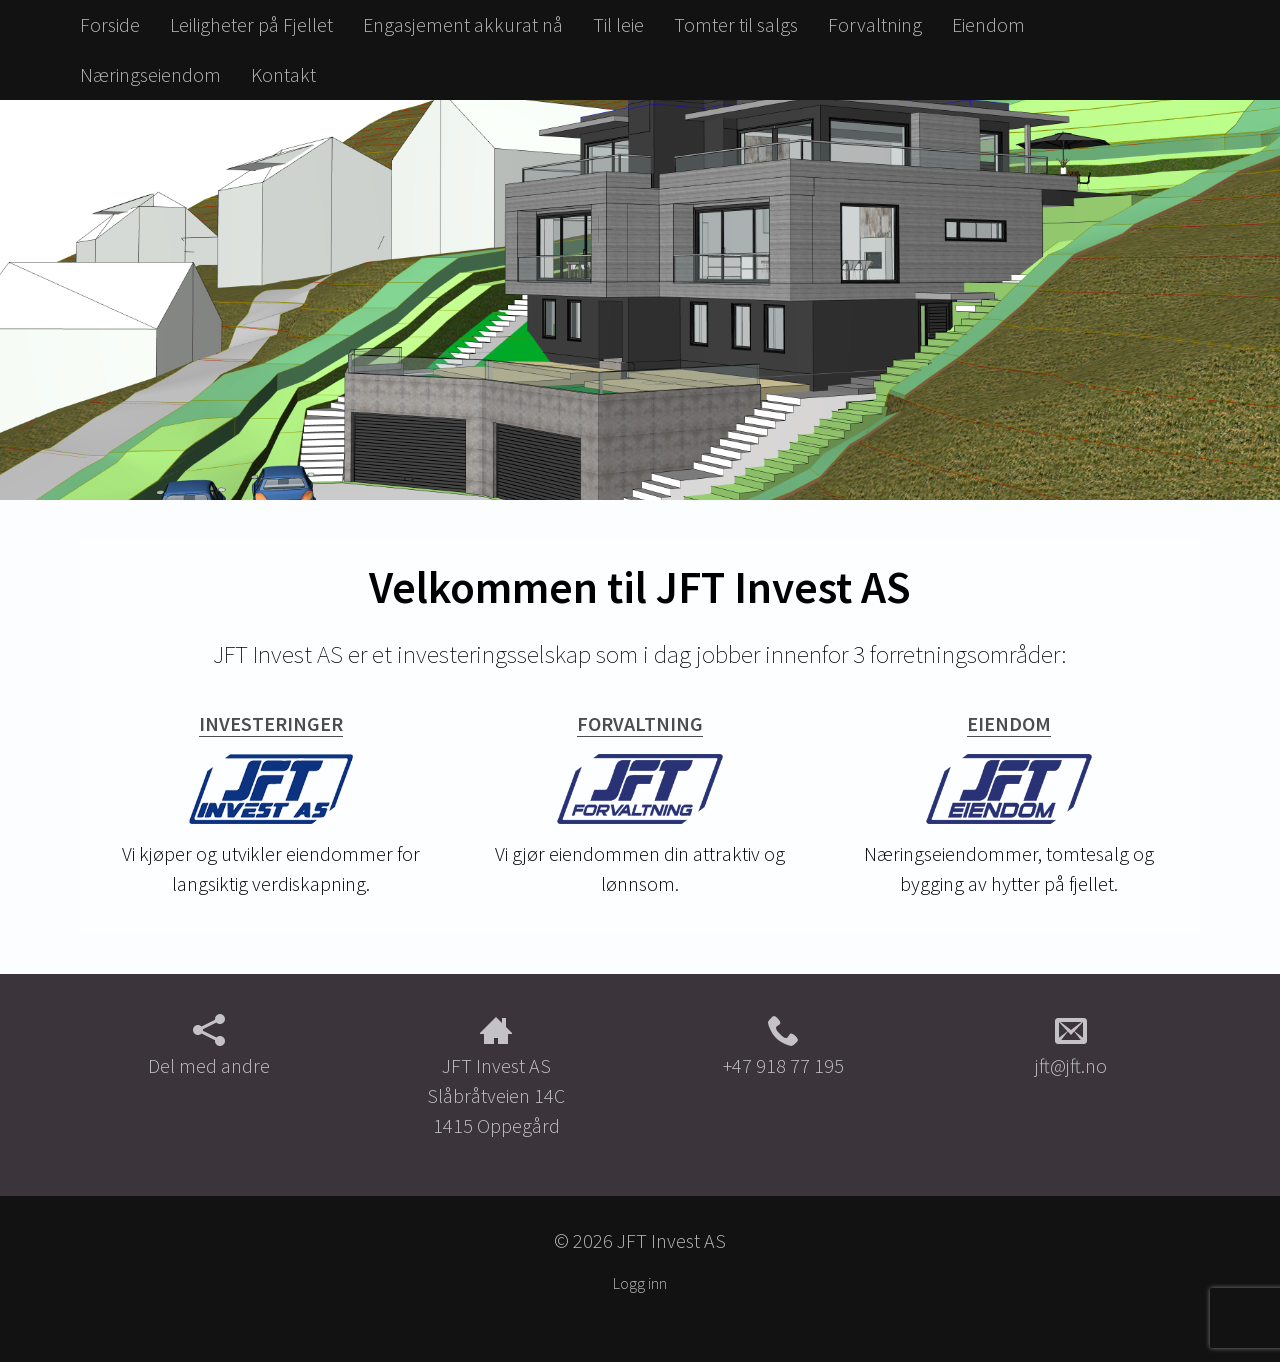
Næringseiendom (150, 74)
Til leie (618, 24)
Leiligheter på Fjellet (251, 24)
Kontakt (283, 74)
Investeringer (271, 723)
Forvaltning (875, 24)
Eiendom (988, 24)
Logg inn (640, 1283)
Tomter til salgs (736, 24)
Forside (110, 24)
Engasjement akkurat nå (463, 24)
